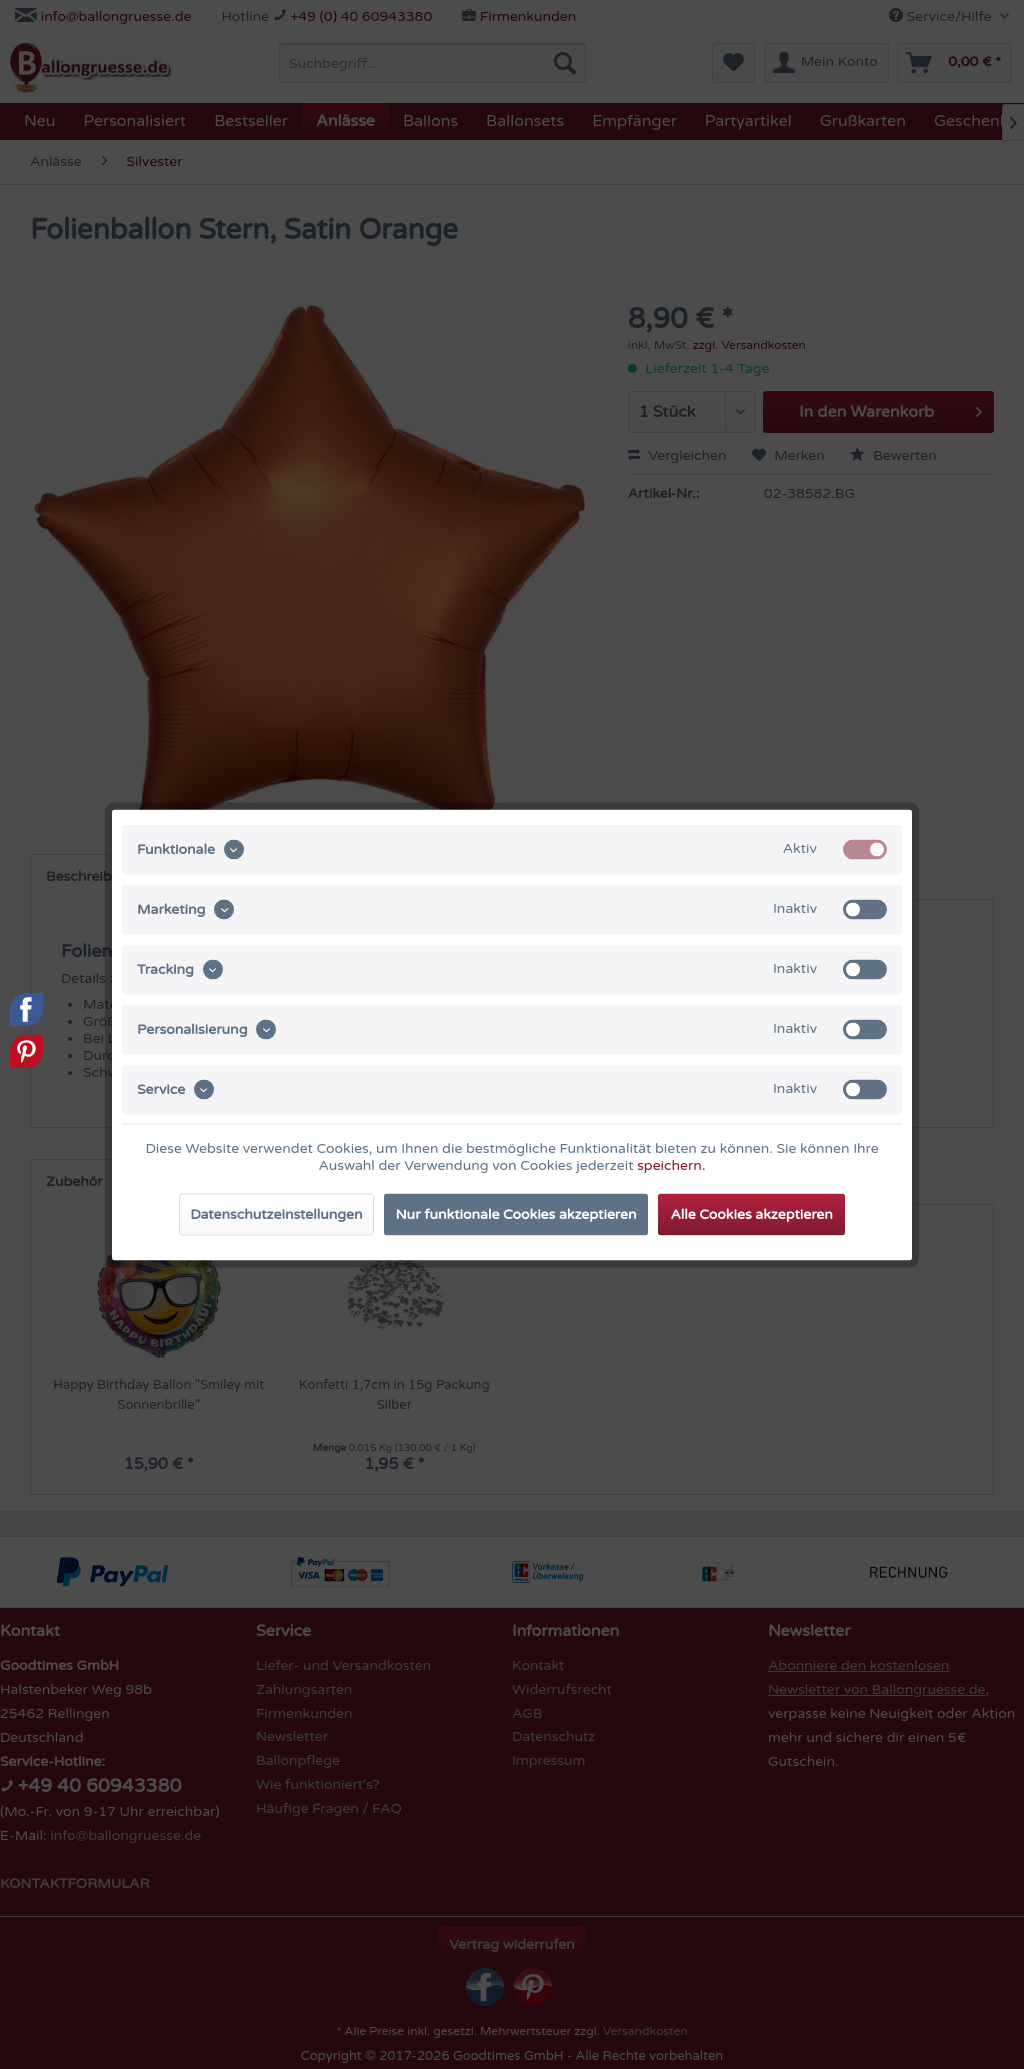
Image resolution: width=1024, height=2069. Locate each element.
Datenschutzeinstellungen (276, 1213)
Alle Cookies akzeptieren (751, 1213)
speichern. (671, 1164)
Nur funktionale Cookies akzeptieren (516, 1213)
